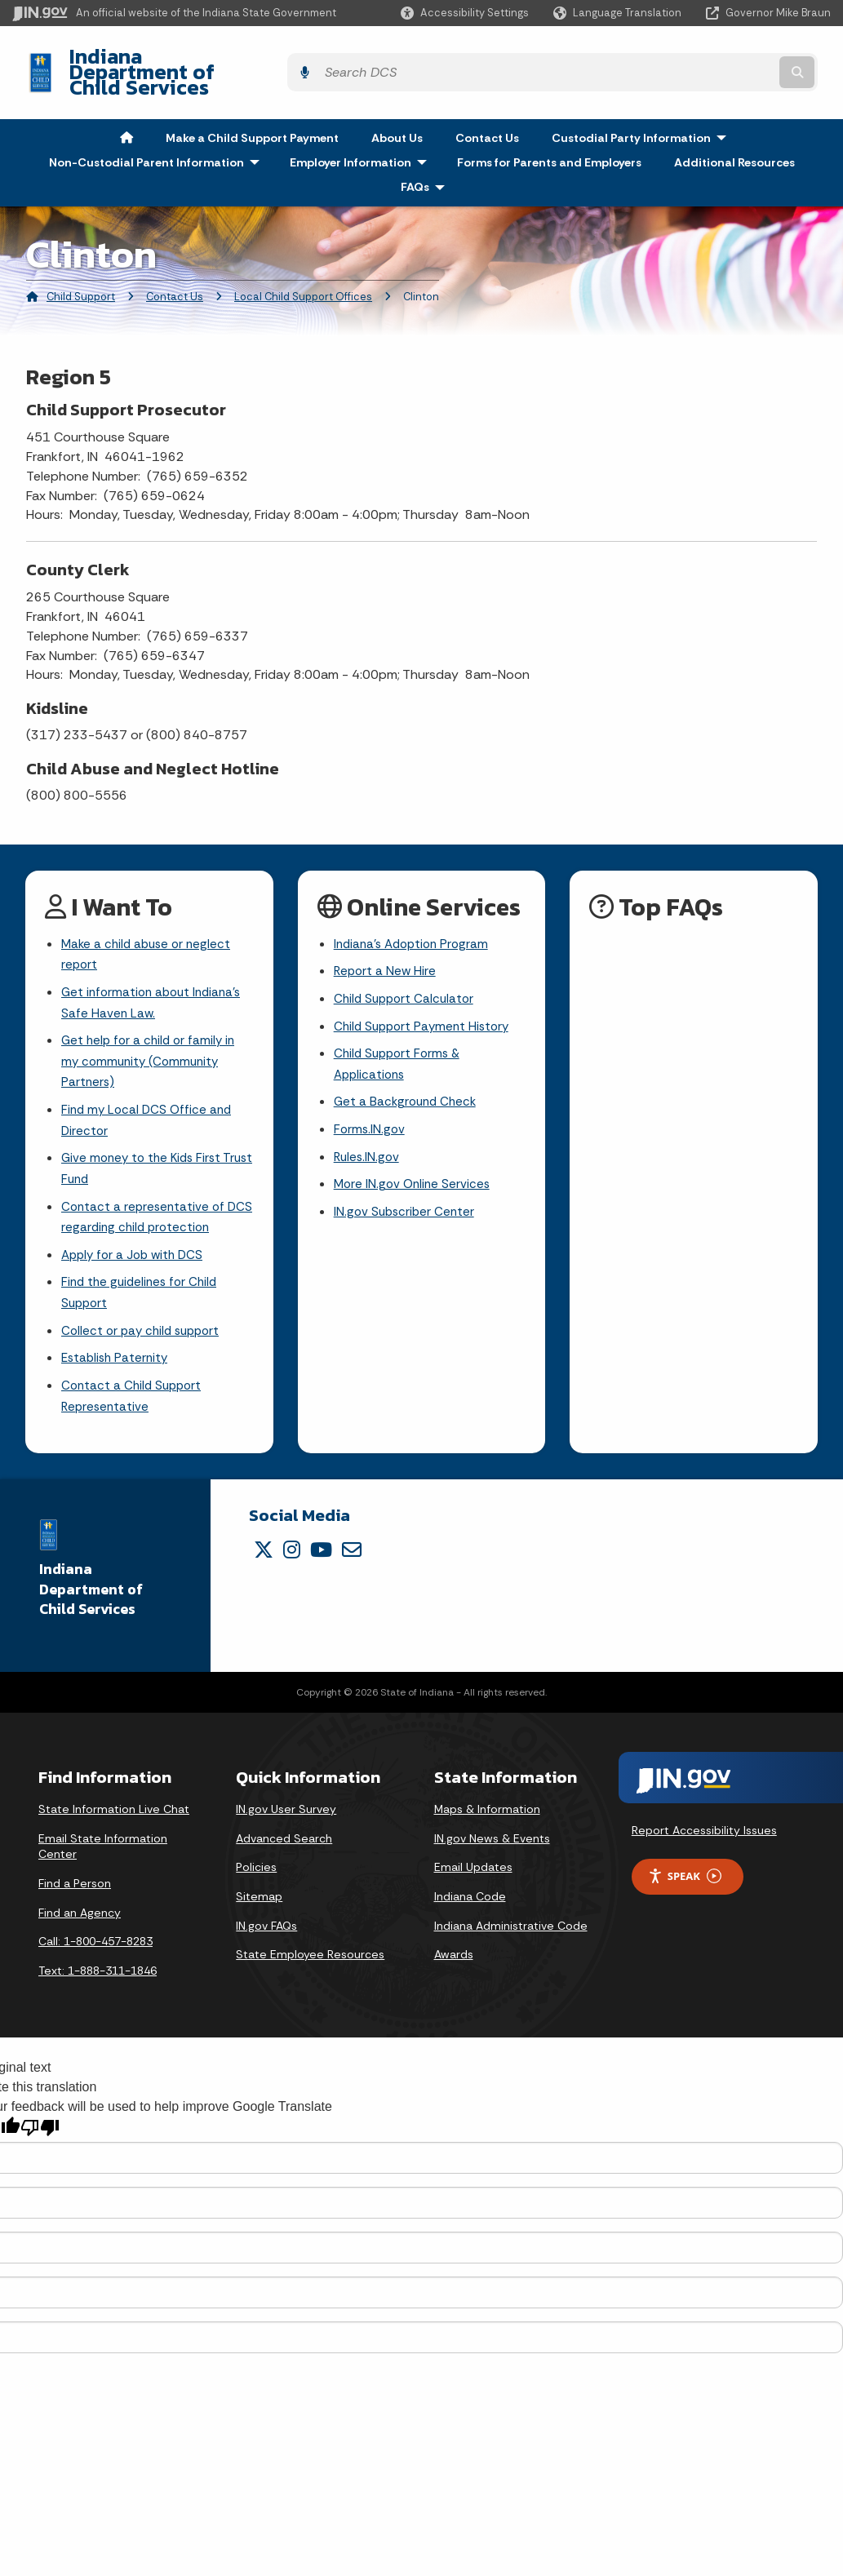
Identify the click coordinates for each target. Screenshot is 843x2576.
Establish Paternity (117, 1352)
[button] (465, 12)
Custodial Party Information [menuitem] (643, 109)
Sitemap (259, 1894)
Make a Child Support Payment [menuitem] (252, 109)
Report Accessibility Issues (704, 1827)
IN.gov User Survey (286, 1806)
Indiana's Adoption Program (415, 916)
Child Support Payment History (425, 1003)
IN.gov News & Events (492, 1836)
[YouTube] (321, 1547)
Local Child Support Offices (303, 269)
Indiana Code (470, 1894)
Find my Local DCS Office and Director (149, 1102)
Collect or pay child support (144, 1323)
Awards (453, 1951)
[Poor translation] (40, 2125)
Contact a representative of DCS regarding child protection (152, 1204)
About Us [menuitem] (397, 109)
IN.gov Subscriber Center (406, 1197)
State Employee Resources (310, 1951)
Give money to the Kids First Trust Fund (144, 1153)
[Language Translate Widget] (619, 13)
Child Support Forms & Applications (400, 1042)
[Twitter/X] (263, 1547)
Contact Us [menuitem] (487, 109)
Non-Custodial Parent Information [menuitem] (158, 133)
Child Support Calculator (407, 974)
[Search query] (732, 58)
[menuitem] (126, 109)
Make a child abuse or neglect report (149, 927)
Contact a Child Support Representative (134, 1392)
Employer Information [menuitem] (362, 133)
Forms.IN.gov (370, 1111)
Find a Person (74, 1880)
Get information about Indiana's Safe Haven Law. (155, 979)
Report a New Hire (386, 945)
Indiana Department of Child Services (237, 57)
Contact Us (174, 269)
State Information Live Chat (113, 1806)
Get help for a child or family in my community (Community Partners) (151, 1040)
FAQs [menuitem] (426, 159)
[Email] (352, 1547)
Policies (256, 1864)
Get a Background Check (408, 1082)
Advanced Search (284, 1836)
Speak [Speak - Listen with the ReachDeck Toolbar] (684, 1874)
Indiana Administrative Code (511, 1922)
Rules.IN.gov (368, 1140)
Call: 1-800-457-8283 (95, 1938)
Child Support (81, 269)
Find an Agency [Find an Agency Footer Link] (79, 1909)
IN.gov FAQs (266, 1922)
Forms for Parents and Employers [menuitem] (549, 133)
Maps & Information (487, 1806)
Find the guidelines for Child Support (142, 1284)
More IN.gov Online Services (414, 1168)
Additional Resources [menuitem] (734, 133)
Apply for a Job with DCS (136, 1244)
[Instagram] (291, 1547)
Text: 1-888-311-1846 (97, 1967)
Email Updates (473, 1864)
